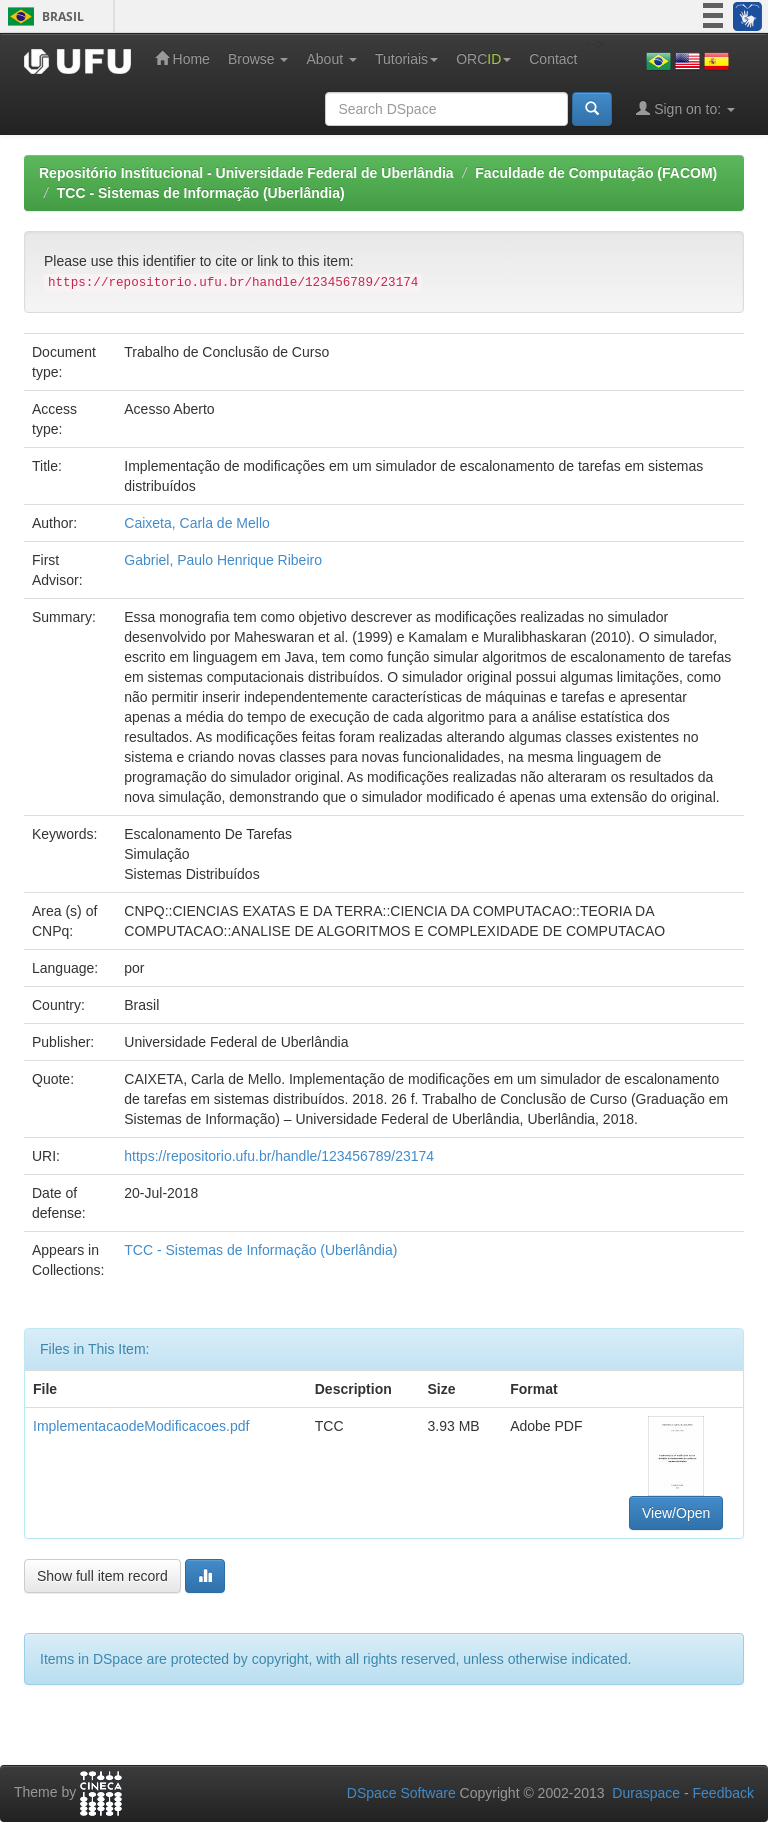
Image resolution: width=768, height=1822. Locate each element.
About (331, 59)
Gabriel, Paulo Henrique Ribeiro (223, 560)
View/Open (676, 1513)
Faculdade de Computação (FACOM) (596, 173)
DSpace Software (401, 1793)
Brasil (42, 16)
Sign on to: (685, 108)
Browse (258, 59)
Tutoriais (406, 59)
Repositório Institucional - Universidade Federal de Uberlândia (246, 173)
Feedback (723, 1793)
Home (182, 58)
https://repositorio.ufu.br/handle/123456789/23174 (279, 1156)
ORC (483, 59)
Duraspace (646, 1793)
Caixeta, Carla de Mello (197, 523)
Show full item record (102, 1576)
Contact (553, 59)
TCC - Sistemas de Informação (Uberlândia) (201, 193)
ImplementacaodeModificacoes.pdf (141, 1426)
